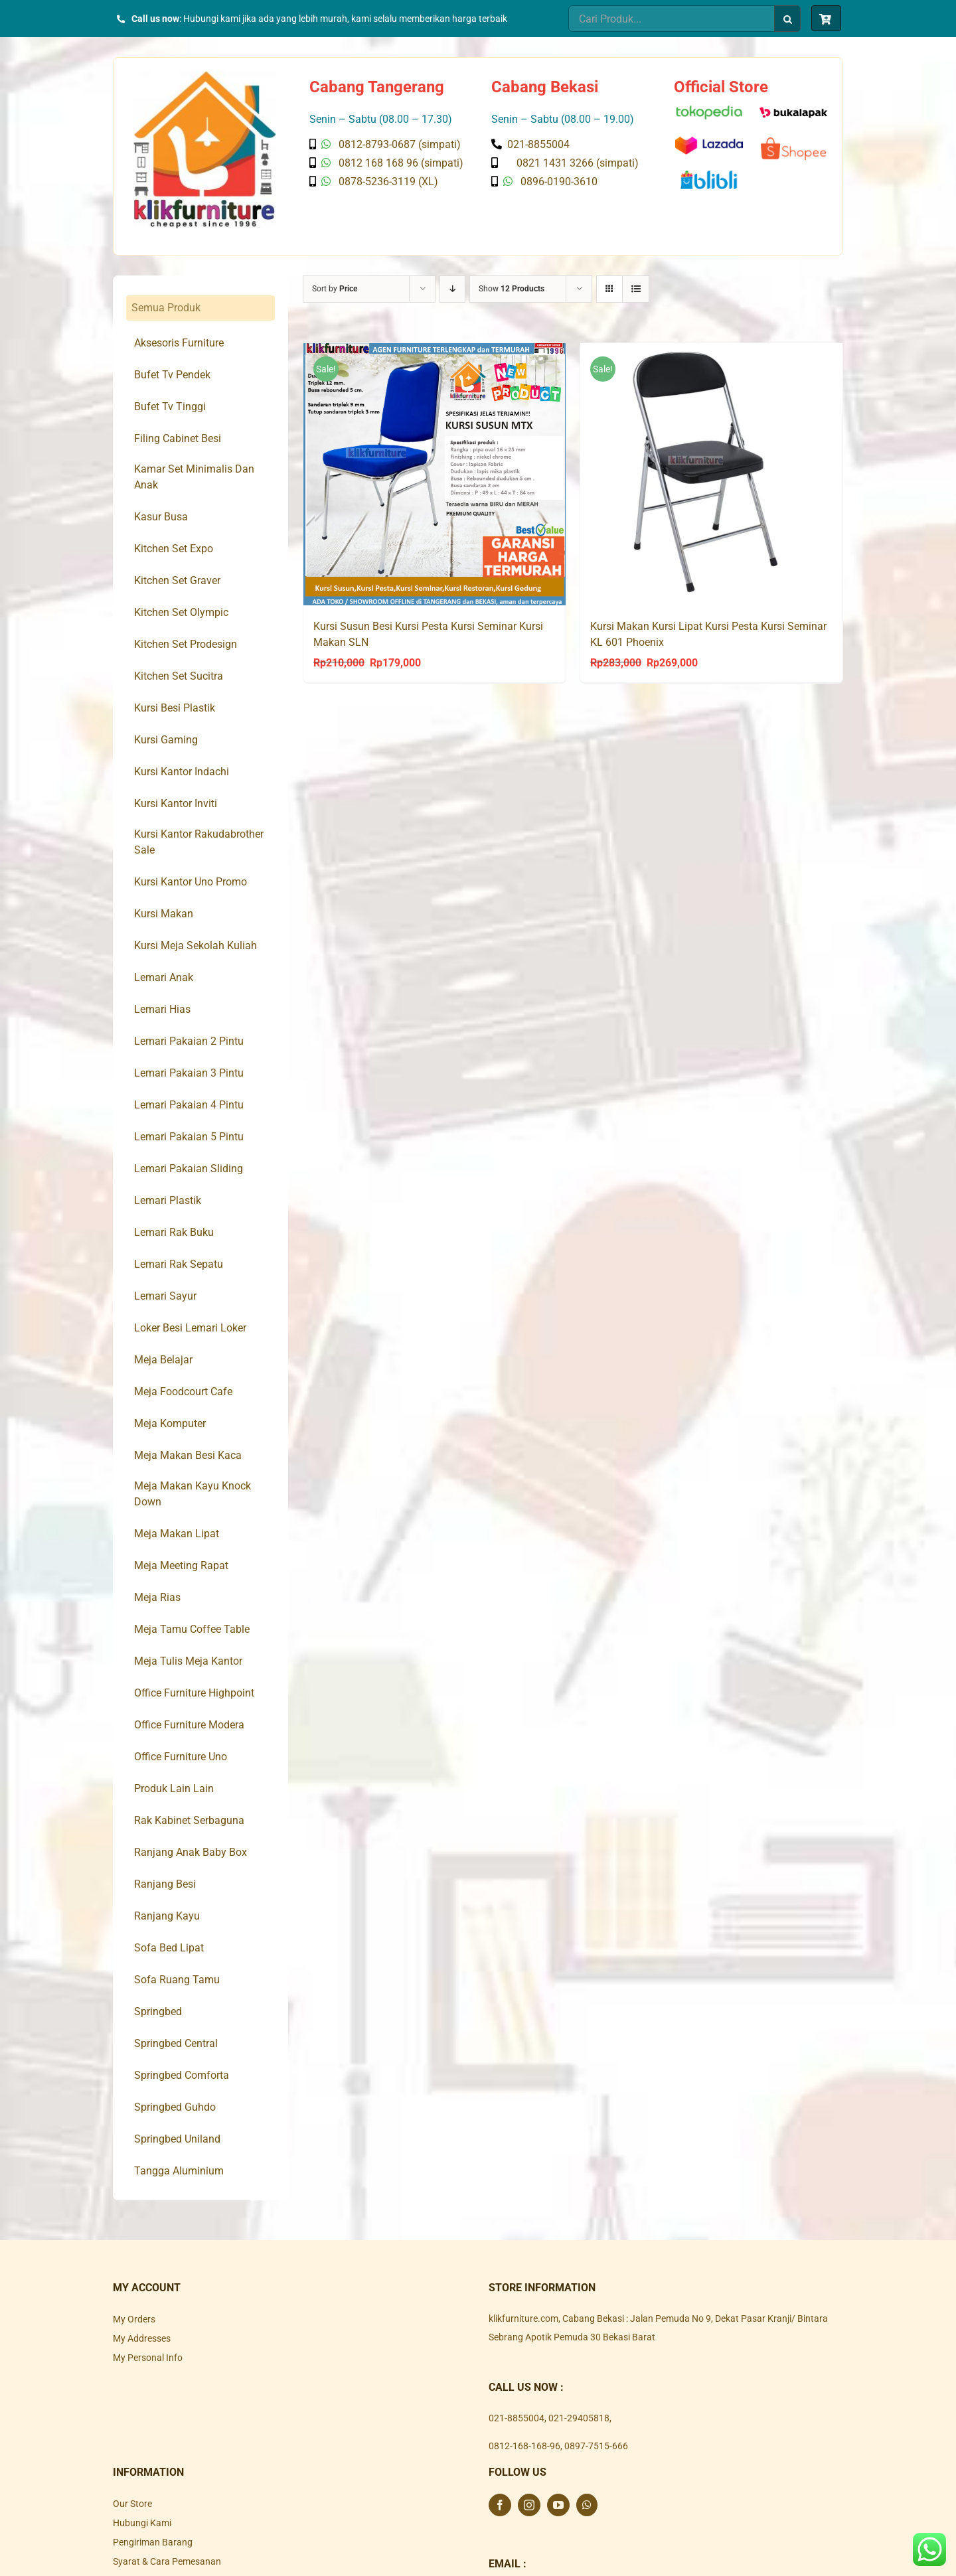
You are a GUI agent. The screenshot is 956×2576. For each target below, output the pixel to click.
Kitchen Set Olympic (181, 612)
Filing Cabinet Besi (177, 438)
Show (511, 288)
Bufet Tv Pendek (172, 374)
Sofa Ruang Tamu (177, 1979)
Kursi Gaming (166, 739)
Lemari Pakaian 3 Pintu (189, 1073)
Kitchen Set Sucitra (178, 676)
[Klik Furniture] (205, 75)
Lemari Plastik (167, 1200)
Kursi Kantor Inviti (175, 803)
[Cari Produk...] (671, 18)
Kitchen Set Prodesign (185, 644)
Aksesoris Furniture (179, 343)
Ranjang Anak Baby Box (190, 1852)
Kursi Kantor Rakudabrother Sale (199, 842)
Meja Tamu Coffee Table (192, 1629)
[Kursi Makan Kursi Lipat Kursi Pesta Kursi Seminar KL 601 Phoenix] (711, 474)
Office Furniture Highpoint (194, 1693)
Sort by (334, 288)
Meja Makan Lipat (176, 1533)
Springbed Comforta (181, 2075)
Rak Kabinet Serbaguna (189, 1820)
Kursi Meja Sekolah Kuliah (195, 945)
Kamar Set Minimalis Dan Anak (194, 477)
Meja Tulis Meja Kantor (188, 1661)
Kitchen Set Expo (173, 548)
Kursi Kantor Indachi (181, 771)
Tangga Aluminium (179, 2170)
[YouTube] (558, 2505)
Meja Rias (157, 1597)
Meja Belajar (163, 1359)
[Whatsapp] (587, 2505)
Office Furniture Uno (180, 1756)
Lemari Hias (162, 1009)
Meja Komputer (170, 1423)
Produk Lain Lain (174, 1788)
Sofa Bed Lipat (169, 1947)
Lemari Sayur (165, 1296)
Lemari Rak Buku (174, 1232)
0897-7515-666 (596, 2446)
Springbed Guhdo (175, 2107)
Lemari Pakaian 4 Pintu (189, 1105)
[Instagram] (529, 2505)
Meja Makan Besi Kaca (188, 1455)
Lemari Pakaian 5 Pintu (189, 1136)
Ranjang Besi (165, 1884)
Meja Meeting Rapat (181, 1565)
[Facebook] (500, 2505)
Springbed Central (176, 2043)
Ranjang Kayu (167, 1916)
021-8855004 (516, 2418)
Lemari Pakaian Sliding (188, 1168)
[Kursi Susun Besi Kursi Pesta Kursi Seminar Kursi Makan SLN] (434, 474)
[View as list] (636, 289)
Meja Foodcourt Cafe (183, 1391)
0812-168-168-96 (524, 2446)
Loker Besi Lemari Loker (190, 1328)
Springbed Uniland (177, 2139)
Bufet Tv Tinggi (170, 406)
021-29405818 (578, 2418)
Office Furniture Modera (189, 1724)
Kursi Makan (163, 913)
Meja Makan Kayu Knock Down (192, 1493)
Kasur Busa (161, 516)
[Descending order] (452, 289)
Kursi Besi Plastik (174, 708)
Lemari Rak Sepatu (178, 1264)
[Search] (787, 18)
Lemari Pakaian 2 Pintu (189, 1041)
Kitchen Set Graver (177, 580)
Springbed (158, 2011)
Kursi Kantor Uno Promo (190, 881)
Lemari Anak (163, 977)
